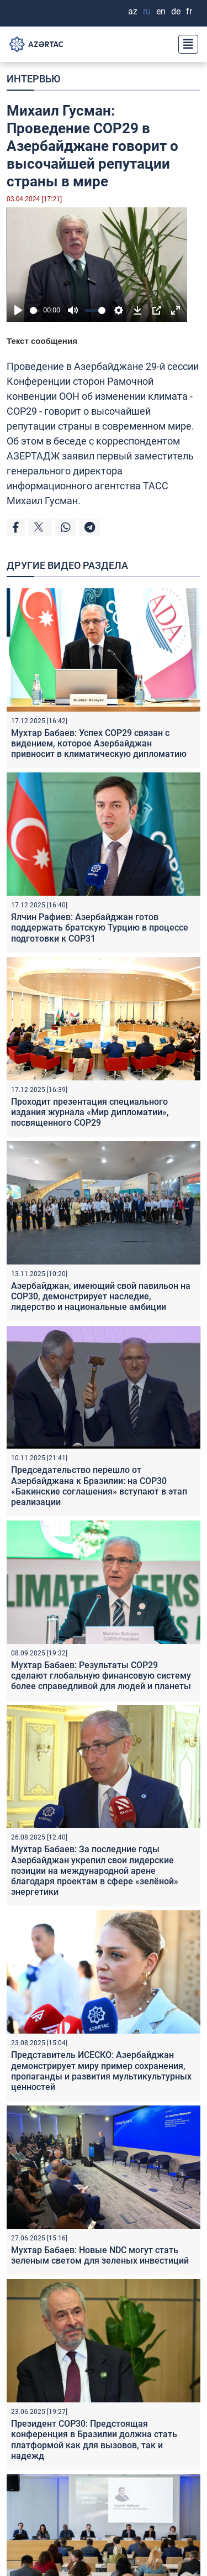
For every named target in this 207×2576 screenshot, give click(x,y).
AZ (132, 11)
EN (161, 11)
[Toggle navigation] (185, 44)
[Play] (18, 310)
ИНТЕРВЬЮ (33, 79)
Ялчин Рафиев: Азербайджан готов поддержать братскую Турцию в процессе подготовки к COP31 (99, 927)
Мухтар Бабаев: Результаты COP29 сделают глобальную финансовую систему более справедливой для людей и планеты (101, 1675)
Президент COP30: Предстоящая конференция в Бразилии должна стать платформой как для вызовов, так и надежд (94, 2439)
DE (176, 11)
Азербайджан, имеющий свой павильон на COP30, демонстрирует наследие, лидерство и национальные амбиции (100, 1296)
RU (147, 11)
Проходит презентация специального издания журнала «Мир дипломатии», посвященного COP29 (90, 1112)
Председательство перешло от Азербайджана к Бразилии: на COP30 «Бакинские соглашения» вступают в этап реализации (99, 1486)
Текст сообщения (42, 341)
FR (189, 11)
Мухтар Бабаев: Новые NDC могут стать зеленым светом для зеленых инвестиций (100, 2255)
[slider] (34, 310)
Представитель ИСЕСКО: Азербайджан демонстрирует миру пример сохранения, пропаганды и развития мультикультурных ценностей (101, 2071)
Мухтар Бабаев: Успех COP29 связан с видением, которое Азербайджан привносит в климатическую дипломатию (99, 743)
